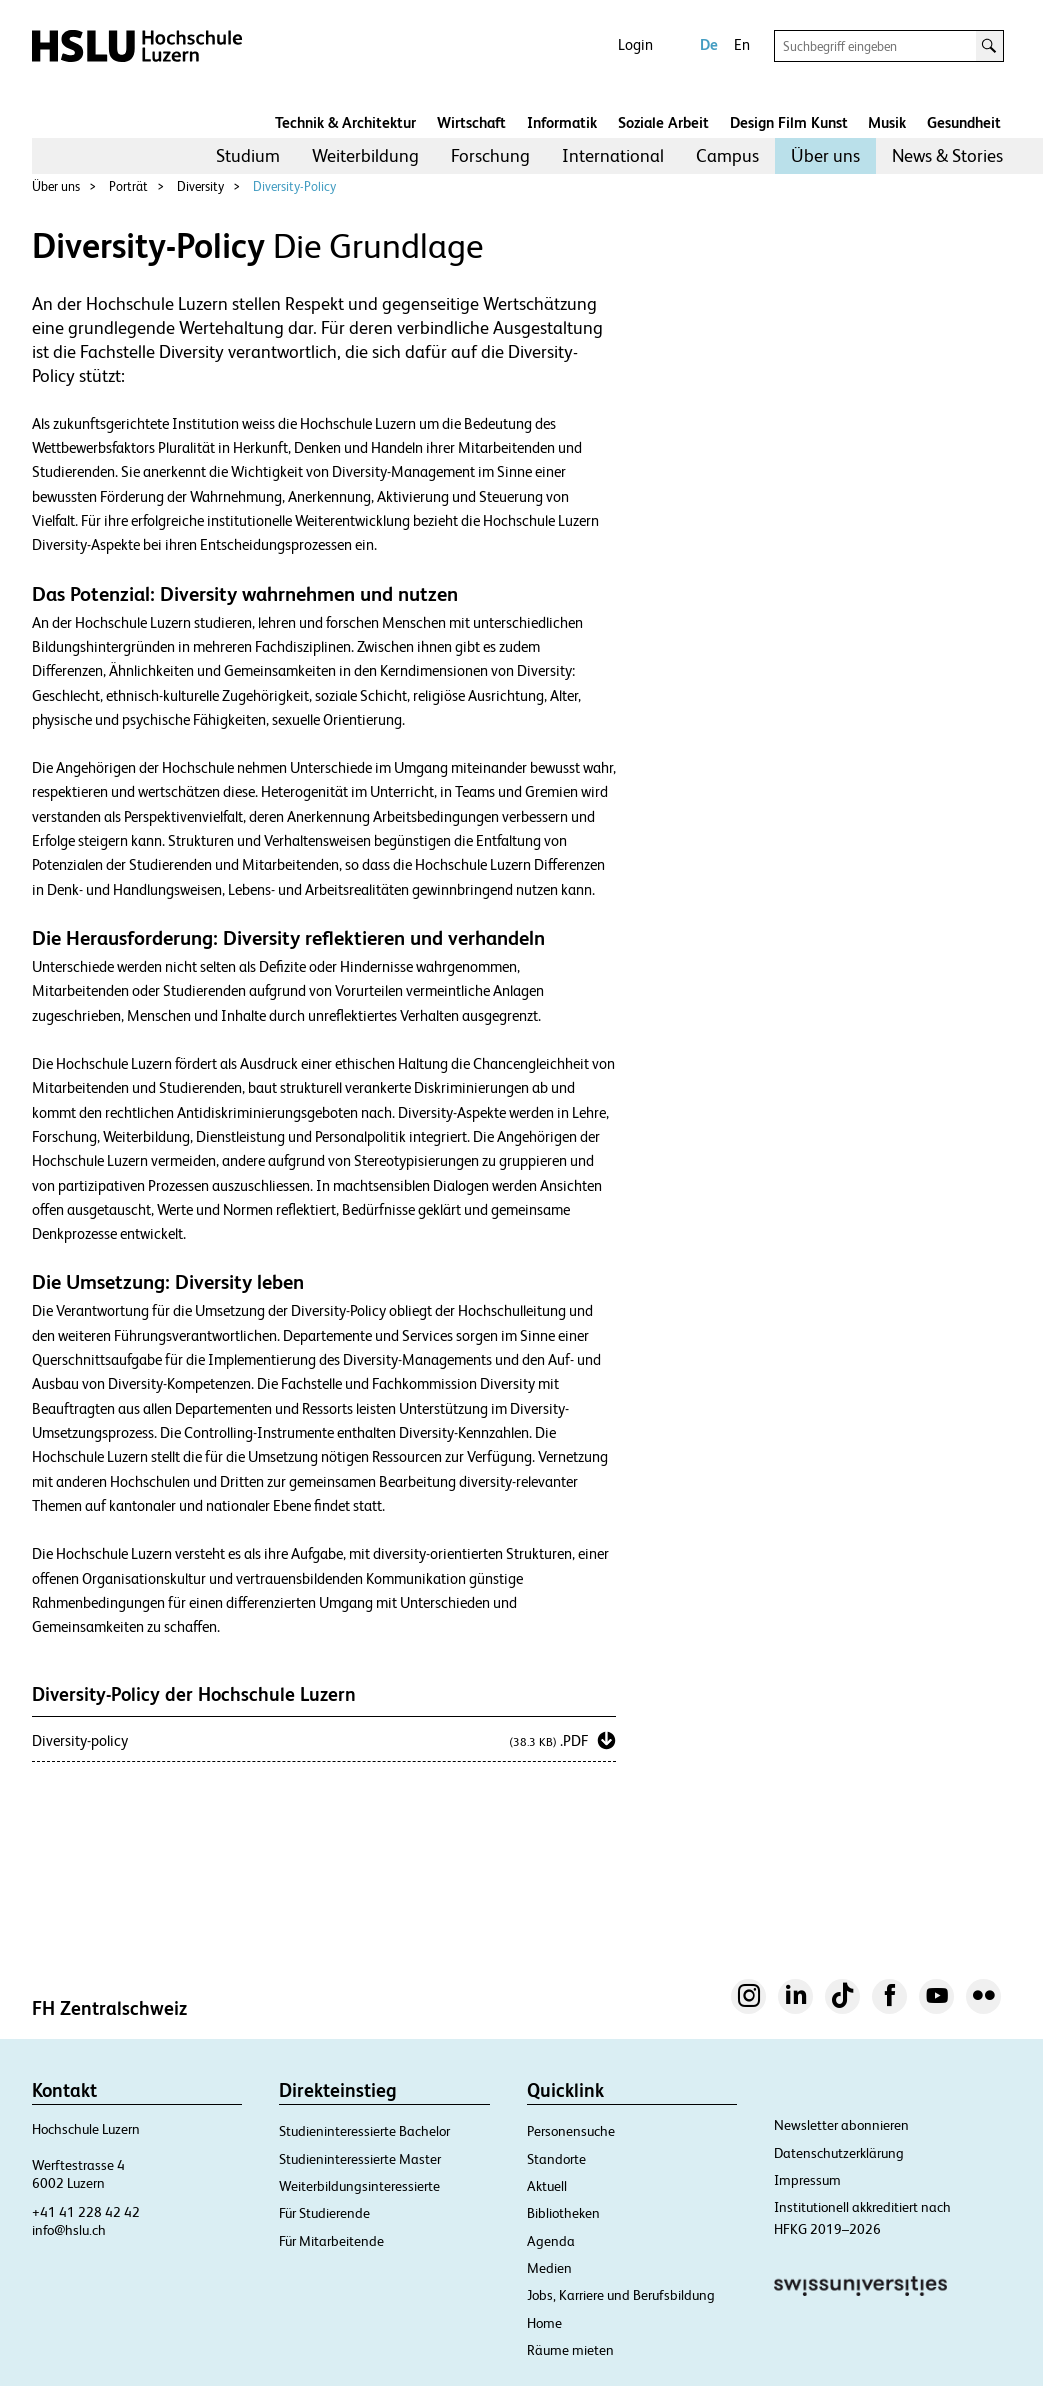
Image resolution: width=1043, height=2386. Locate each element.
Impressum (807, 2180)
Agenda (551, 2241)
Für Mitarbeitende (331, 2241)
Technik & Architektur (345, 122)
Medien (549, 2268)
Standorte (556, 2159)
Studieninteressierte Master (360, 2159)
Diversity (200, 186)
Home (544, 2323)
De (709, 44)
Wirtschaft (471, 122)
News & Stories (947, 155)
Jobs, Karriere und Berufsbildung (621, 2295)
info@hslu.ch (69, 2230)
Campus (727, 155)
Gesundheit (964, 122)
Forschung (490, 155)
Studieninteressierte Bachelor (364, 2131)
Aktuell (547, 2186)
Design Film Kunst (789, 122)
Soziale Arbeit (663, 122)
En (742, 44)
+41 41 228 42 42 (86, 2212)
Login (635, 44)
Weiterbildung (365, 155)
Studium (248, 155)
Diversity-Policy (294, 186)
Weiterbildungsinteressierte (359, 2186)
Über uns (825, 155)
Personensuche (571, 2131)
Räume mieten (570, 2350)
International (613, 155)
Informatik (562, 122)
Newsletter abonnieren (841, 2125)
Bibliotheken (563, 2213)
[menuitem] (248, 156)
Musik (887, 122)
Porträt (128, 186)
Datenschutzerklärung (839, 2153)
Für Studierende (324, 2213)
